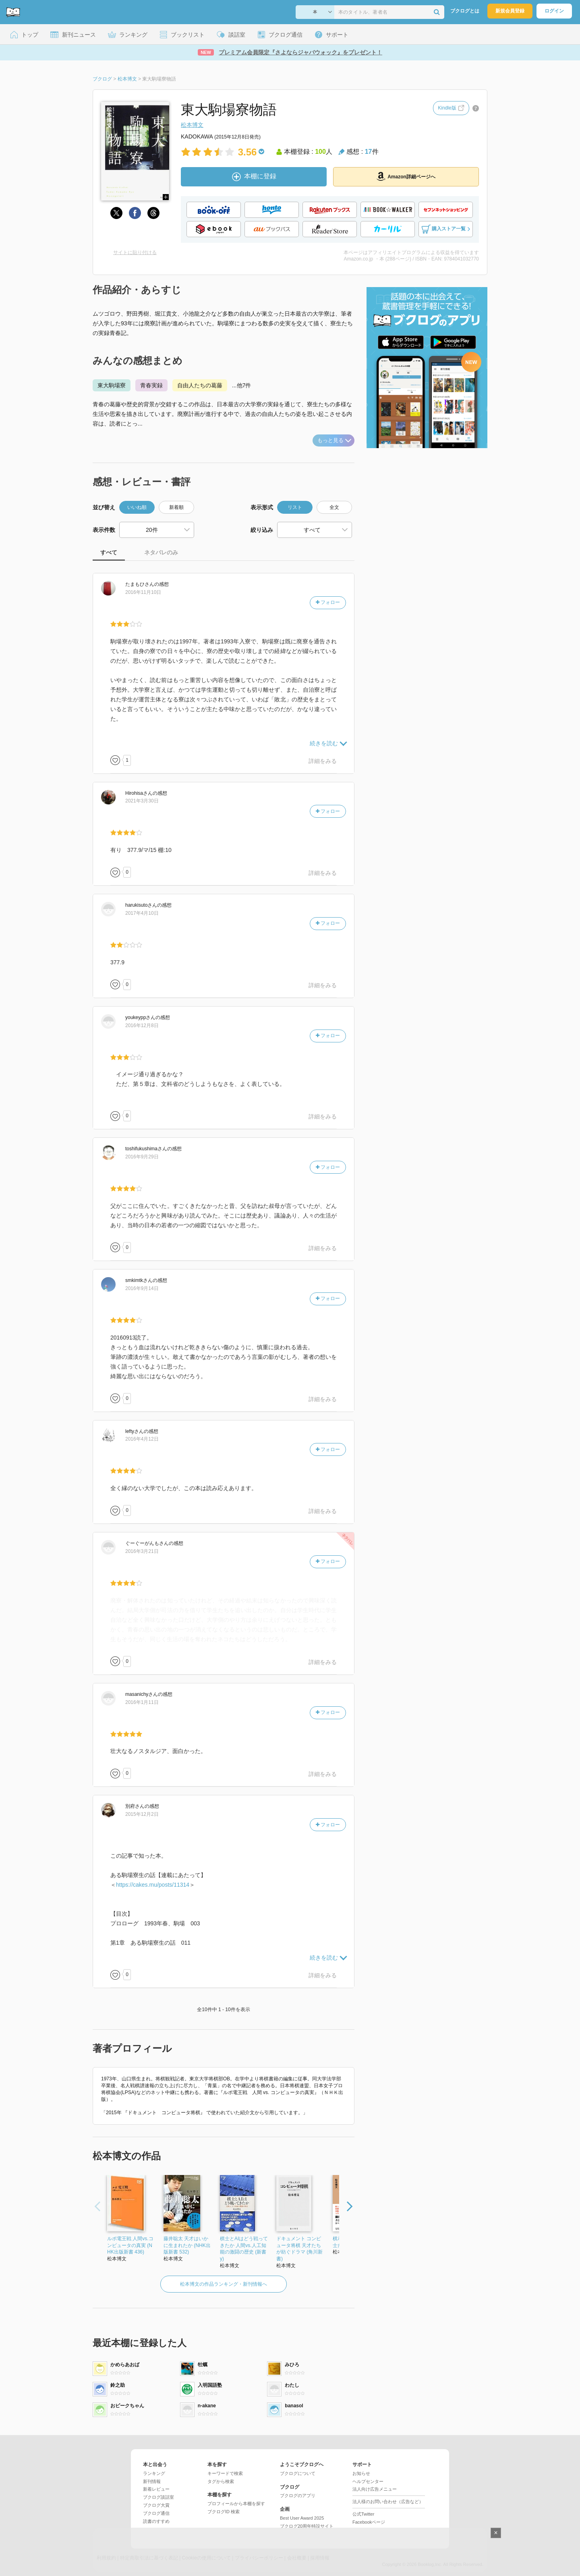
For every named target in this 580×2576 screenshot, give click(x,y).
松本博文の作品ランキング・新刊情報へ (223, 2284)
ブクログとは (464, 11)
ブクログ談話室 (158, 2497)
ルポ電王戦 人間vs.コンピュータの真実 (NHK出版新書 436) (130, 2245)
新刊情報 (152, 2481)
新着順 (176, 507)
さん (139, 584)
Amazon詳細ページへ (406, 176)
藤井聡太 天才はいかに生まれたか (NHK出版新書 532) (187, 2245)
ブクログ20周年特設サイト (307, 2526)
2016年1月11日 (142, 1702)
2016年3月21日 (142, 1551)
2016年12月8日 (142, 1025)
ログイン (554, 11)
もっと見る (334, 440)
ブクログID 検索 (223, 2511)
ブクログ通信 (156, 2513)
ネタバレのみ (161, 552)
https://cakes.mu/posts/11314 (152, 1884)
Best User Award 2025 (302, 2518)
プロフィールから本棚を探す (236, 2503)
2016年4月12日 (142, 1439)
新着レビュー (156, 2489)
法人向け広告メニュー (374, 2489)
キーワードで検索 (225, 2473)
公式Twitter (363, 2514)
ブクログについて (297, 2473)
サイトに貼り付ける (135, 252)
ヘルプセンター (367, 2481)
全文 (334, 507)
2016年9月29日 (142, 1157)
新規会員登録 (509, 11)
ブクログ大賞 (156, 2505)
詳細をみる (323, 761)
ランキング (154, 2473)
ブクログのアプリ (297, 2495)
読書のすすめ (156, 2521)
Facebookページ (368, 2522)
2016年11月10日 (143, 592)
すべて (108, 552)
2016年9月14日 (142, 1288)
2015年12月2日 (142, 1814)
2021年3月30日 (142, 801)
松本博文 (192, 125)
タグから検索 (220, 2481)
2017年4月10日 (142, 913)
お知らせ (361, 2473)
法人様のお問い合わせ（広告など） (387, 2501)
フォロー (328, 602)
